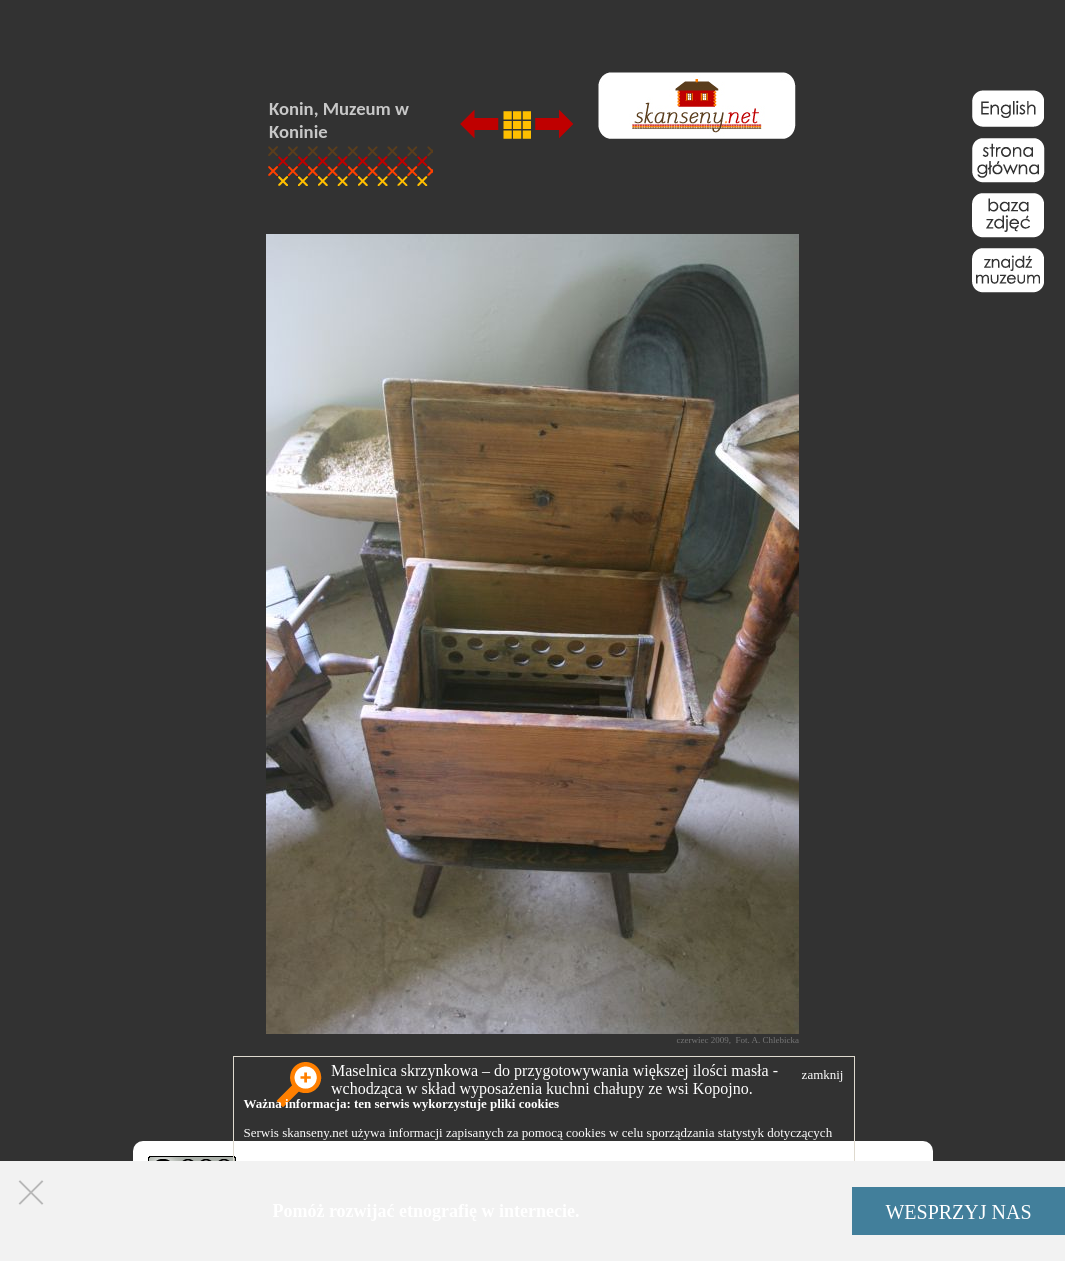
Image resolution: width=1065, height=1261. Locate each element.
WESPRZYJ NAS (958, 1212)
